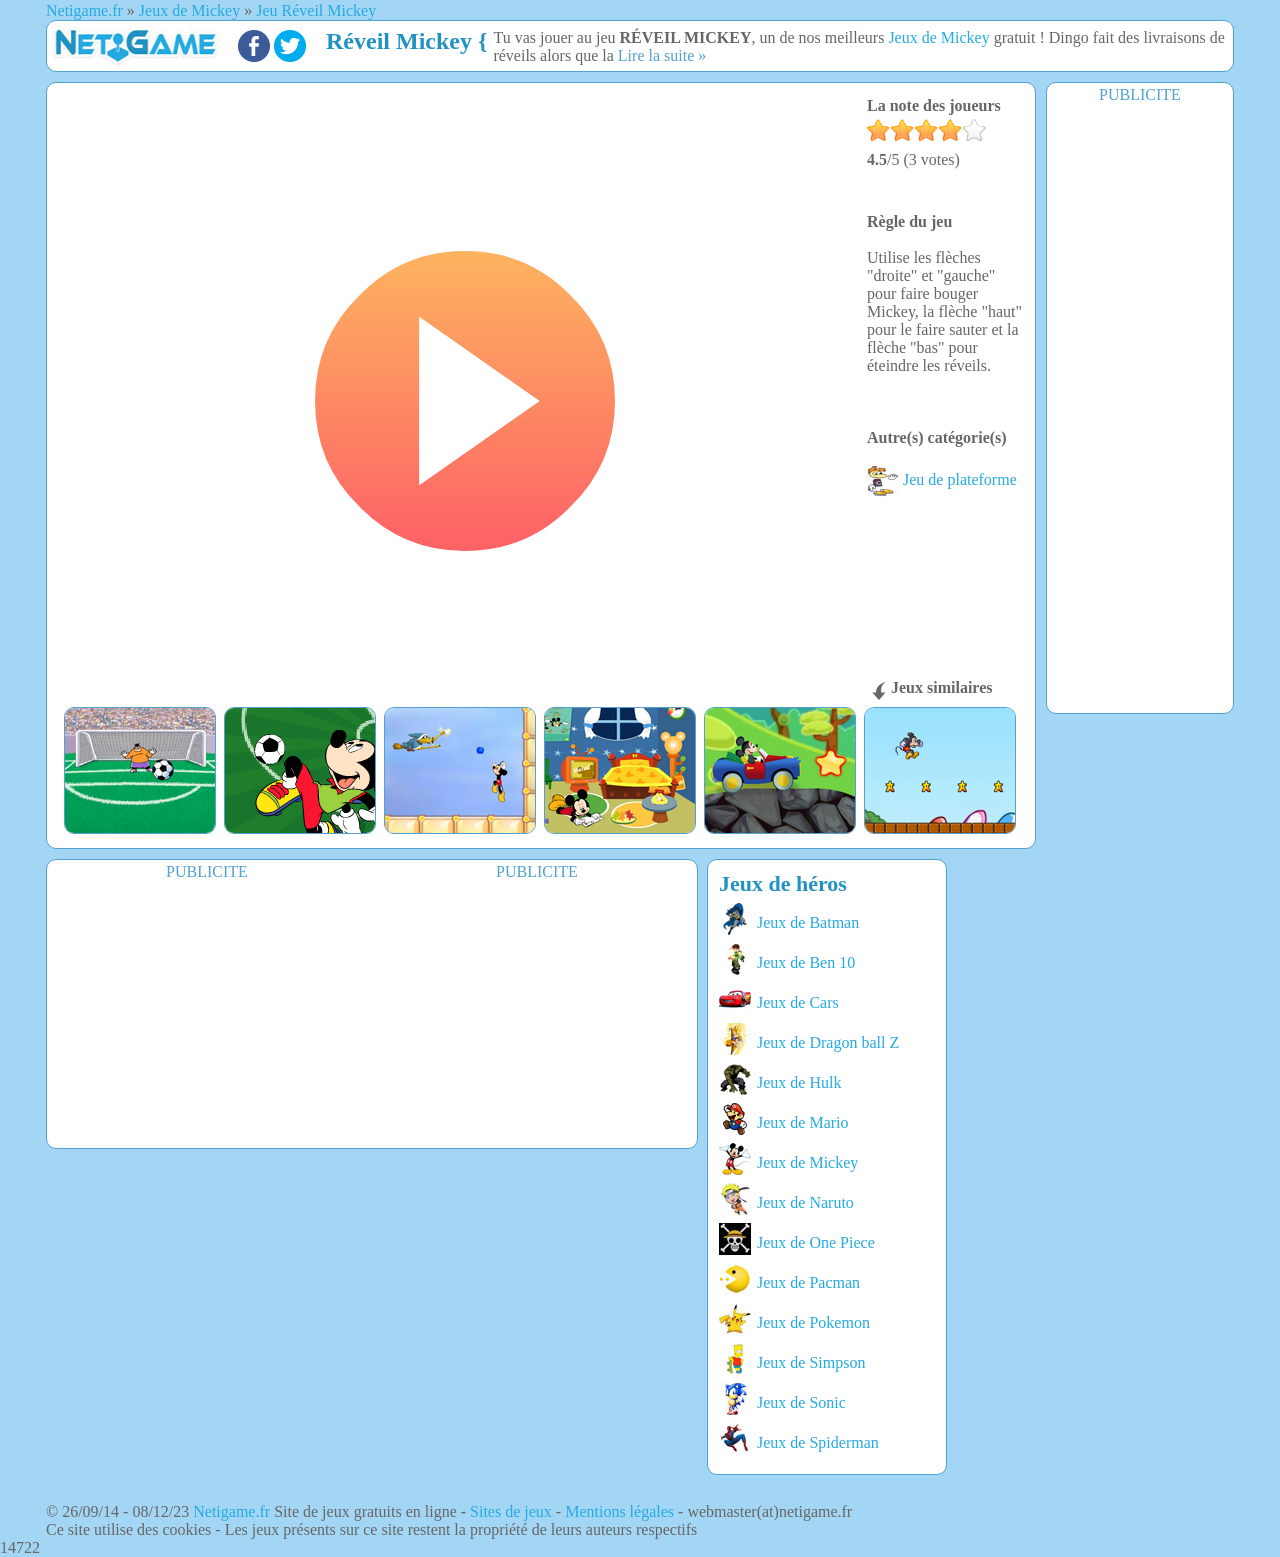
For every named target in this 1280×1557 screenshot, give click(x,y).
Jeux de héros (783, 883)
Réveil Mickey (399, 41)
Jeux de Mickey (938, 37)
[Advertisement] (1140, 407)
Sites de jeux (511, 1511)
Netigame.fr (231, 1511)
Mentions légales (619, 1511)
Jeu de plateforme (942, 479)
